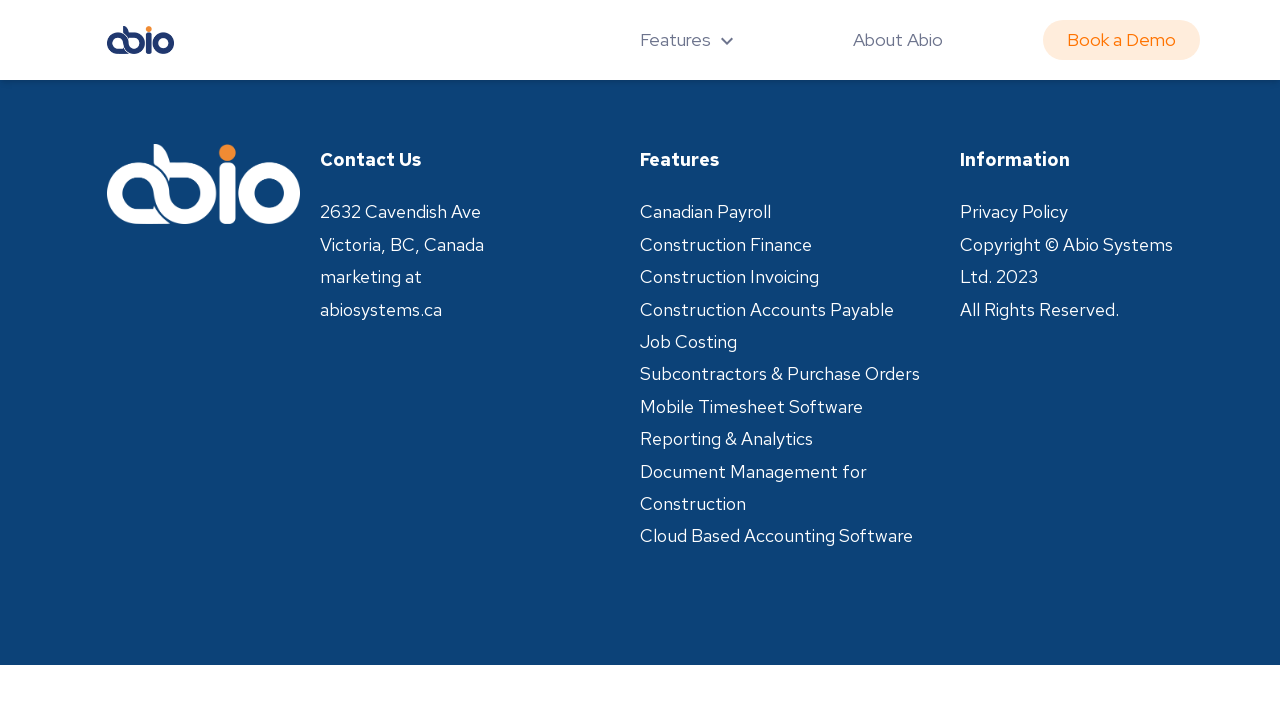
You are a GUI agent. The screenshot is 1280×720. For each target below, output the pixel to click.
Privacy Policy (1014, 211)
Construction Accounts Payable (767, 309)
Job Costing (688, 341)
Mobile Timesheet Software (751, 406)
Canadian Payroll (705, 211)
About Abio (898, 39)
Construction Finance (726, 244)
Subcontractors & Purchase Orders (780, 373)
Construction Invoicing (729, 276)
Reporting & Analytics (726, 438)
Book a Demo (1121, 39)
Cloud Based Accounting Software (776, 535)
